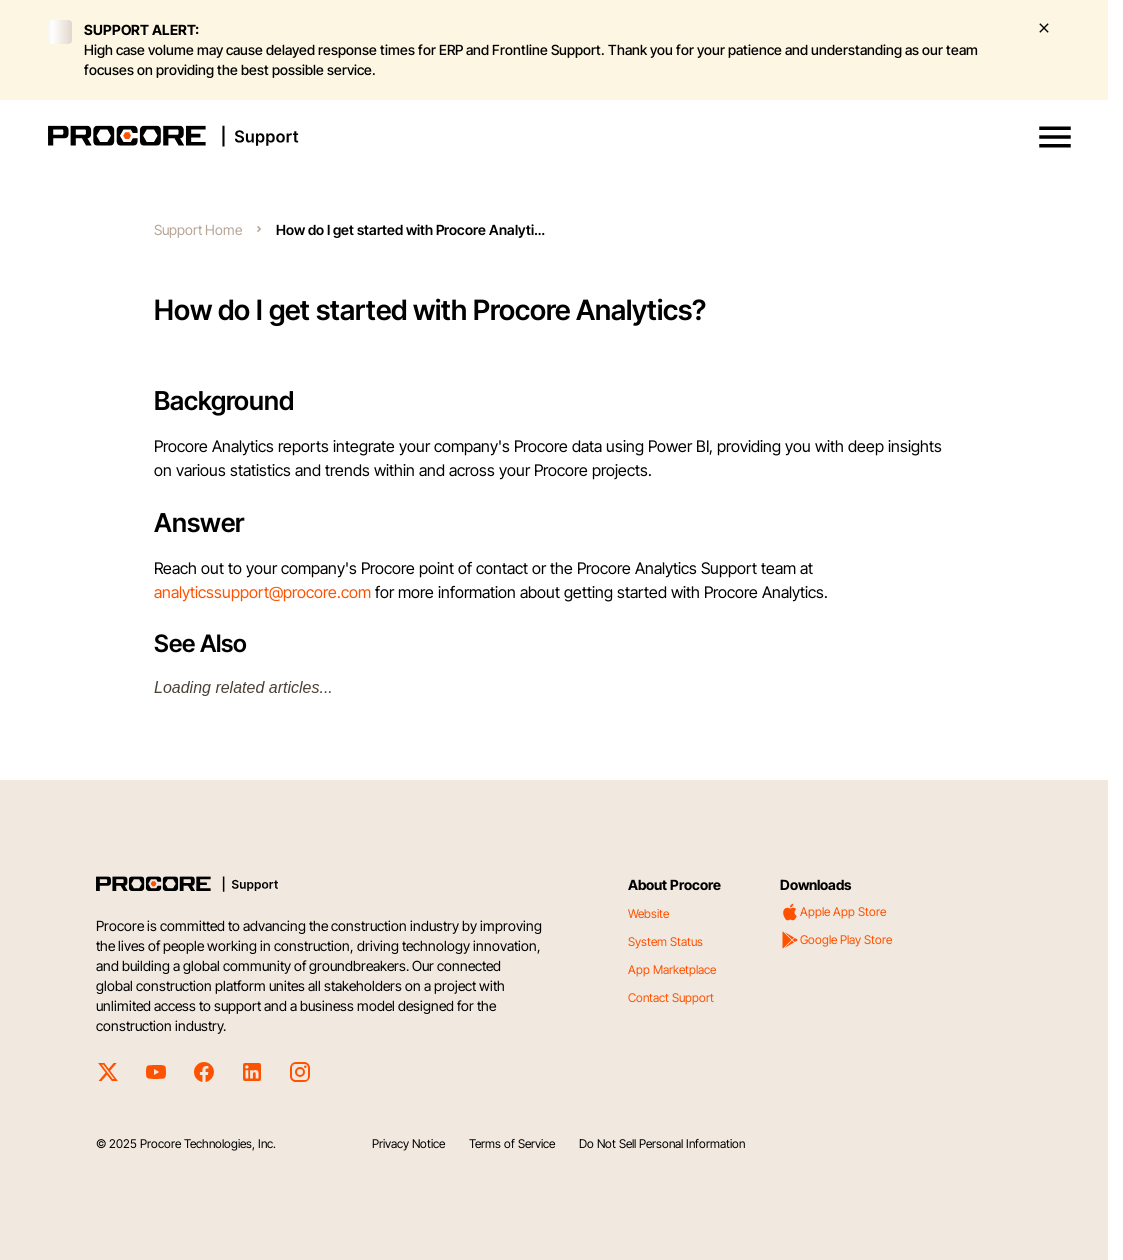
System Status (665, 941)
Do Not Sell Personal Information (662, 1143)
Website (648, 913)
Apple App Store (833, 912)
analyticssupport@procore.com (262, 592)
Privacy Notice (408, 1143)
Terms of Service (512, 1143)
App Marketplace (672, 969)
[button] (1055, 137)
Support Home (198, 229)
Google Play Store (836, 940)
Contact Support (671, 997)
